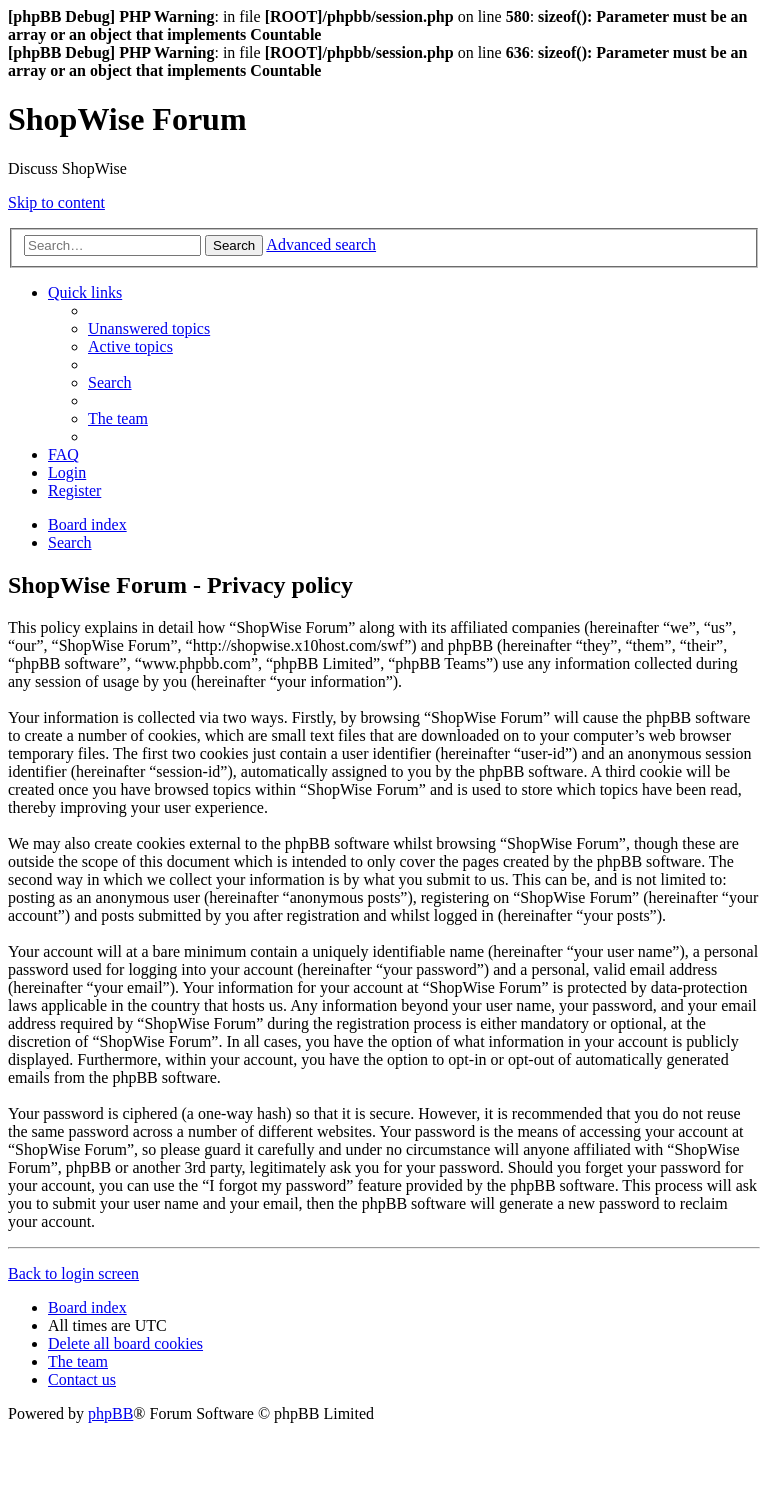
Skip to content (56, 202)
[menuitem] (149, 328)
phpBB (110, 1413)
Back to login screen (73, 1273)
